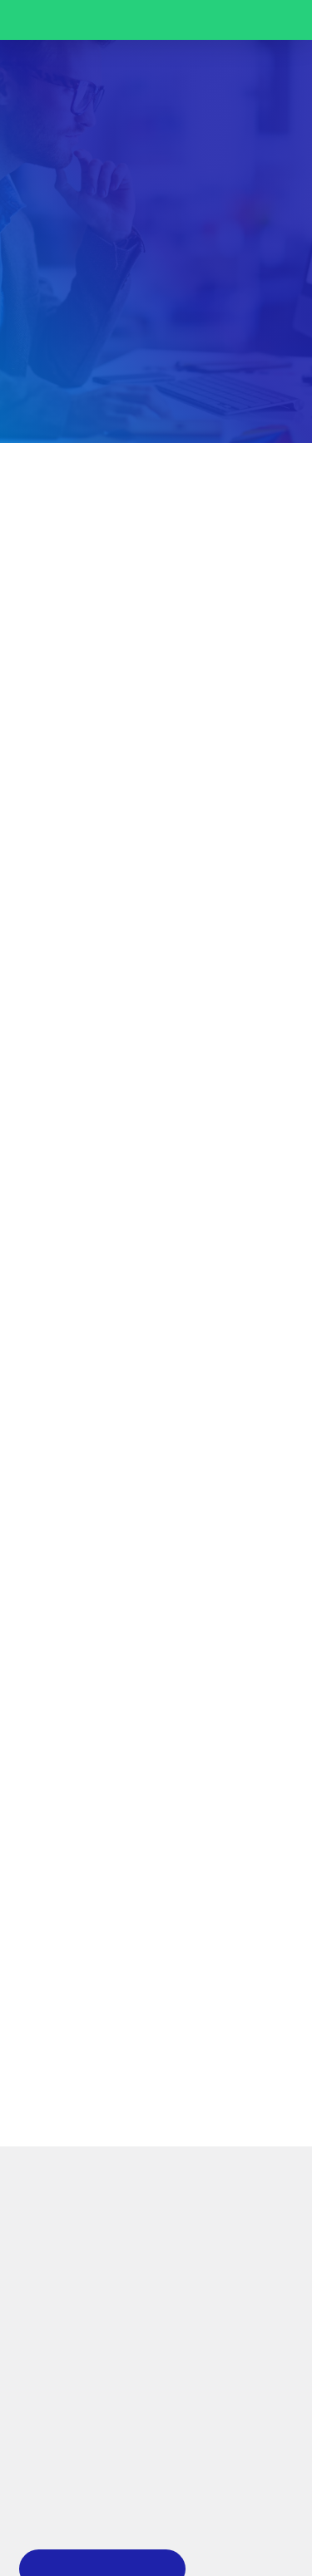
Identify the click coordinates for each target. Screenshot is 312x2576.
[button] (270, 84)
